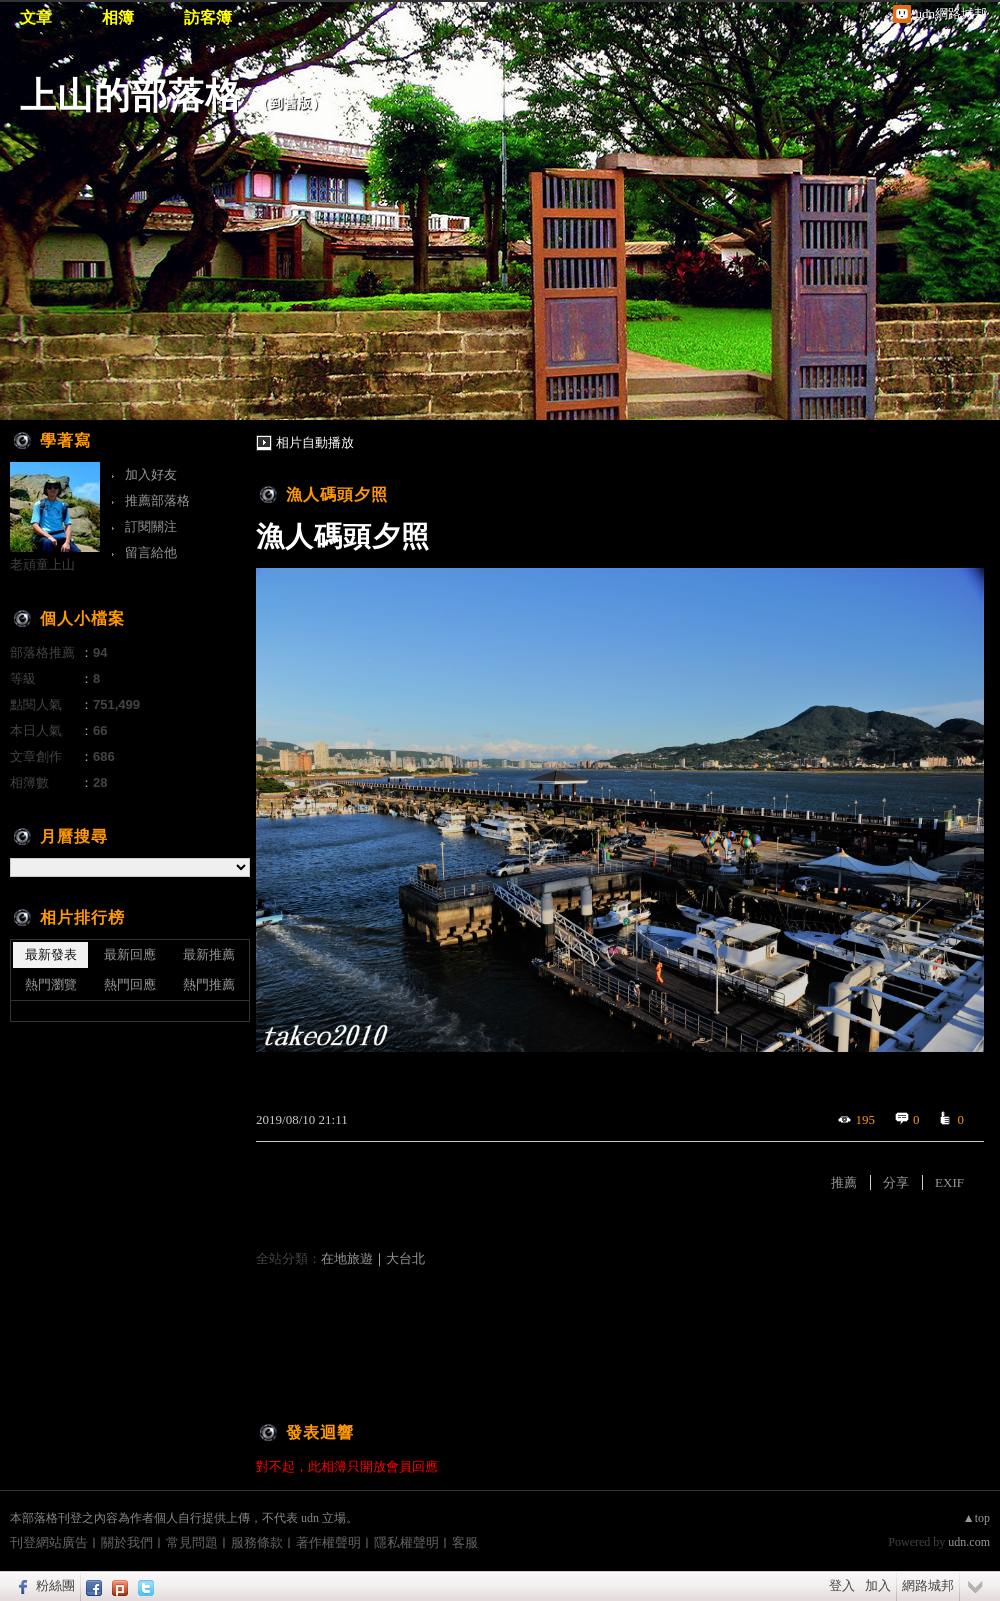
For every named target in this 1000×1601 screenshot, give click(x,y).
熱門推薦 (209, 984)
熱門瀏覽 (51, 984)
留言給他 (151, 552)
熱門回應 (130, 984)
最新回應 (130, 954)
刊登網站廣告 (49, 1542)
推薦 (844, 1182)
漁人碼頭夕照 (337, 494)
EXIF (949, 1182)
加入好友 (151, 474)
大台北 (405, 1258)
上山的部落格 (131, 95)
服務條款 (257, 1542)
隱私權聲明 (406, 1542)
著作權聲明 (328, 1542)
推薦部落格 (157, 500)
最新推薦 (209, 954)
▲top (976, 1518)
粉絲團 (55, 1585)
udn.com (969, 1542)
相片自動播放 (315, 442)
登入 (842, 1585)
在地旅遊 (347, 1258)
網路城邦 (928, 1585)
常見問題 (192, 1542)
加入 (878, 1585)
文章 (36, 17)
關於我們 (127, 1542)
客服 (465, 1542)
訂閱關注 (151, 526)
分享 (896, 1182)
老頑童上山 (42, 564)
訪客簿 (208, 17)
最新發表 (51, 954)
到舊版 (291, 103)
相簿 (118, 17)
